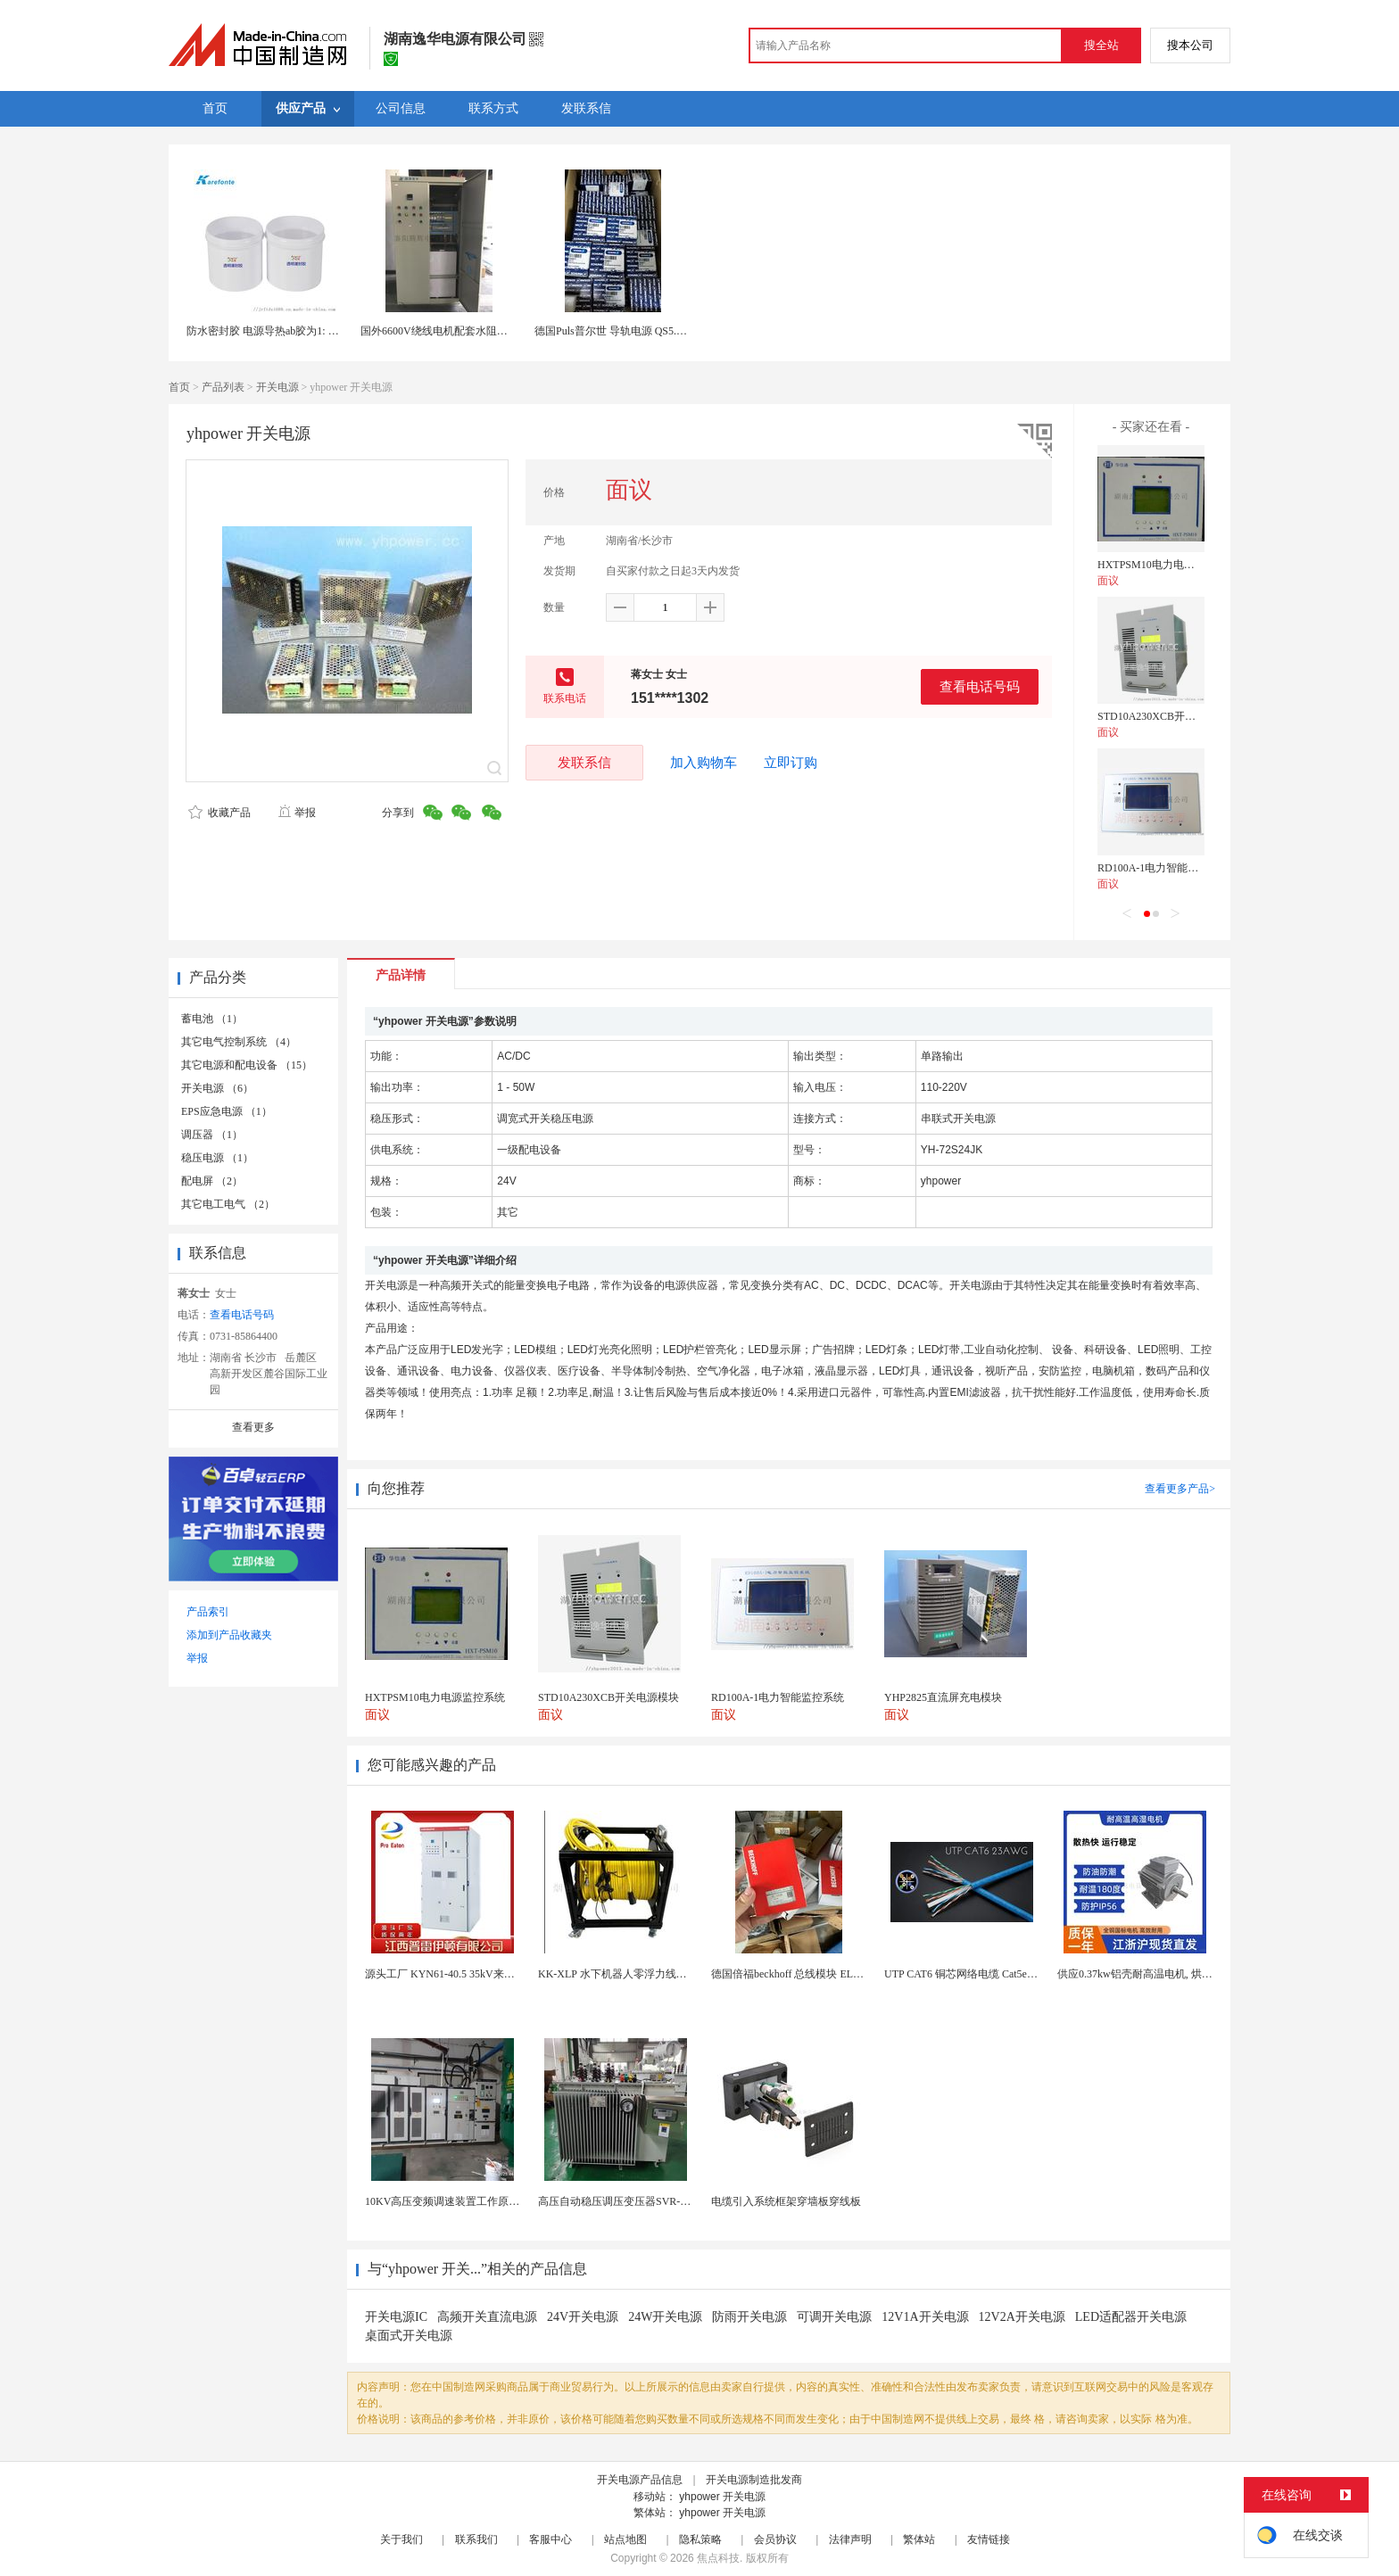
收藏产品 (219, 812)
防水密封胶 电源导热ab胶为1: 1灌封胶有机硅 (292, 331)
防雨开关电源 (749, 2317)
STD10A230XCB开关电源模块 (1167, 716)
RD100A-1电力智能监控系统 (1163, 868)
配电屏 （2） (212, 1181)
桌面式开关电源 (408, 2335)
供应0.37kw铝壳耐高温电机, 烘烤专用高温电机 (1167, 1974)
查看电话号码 (980, 686)
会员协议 (775, 2539)
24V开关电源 (582, 2317)
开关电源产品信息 (640, 2479)
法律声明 (850, 2539)
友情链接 (988, 2539)
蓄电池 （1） (212, 1018)
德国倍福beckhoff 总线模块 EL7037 (792, 1974)
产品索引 (207, 1612)
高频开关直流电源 (487, 2317)
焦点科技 (718, 2558)
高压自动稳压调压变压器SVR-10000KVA (633, 2201)
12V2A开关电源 (1022, 2317)
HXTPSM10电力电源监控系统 (1167, 564)
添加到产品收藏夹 (229, 1635)
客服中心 (550, 2539)
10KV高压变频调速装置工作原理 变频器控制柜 (475, 2201)
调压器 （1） (212, 1134)
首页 (179, 387)
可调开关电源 (834, 2317)
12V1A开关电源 (925, 2317)
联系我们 (476, 2539)
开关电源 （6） (217, 1088)
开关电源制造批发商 (754, 2479)
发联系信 (584, 762)
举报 (296, 812)
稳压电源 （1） (217, 1158)
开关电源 (277, 387)
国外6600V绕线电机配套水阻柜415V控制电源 (467, 331)
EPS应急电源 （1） (226, 1111)
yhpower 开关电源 (722, 2496)
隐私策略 (700, 2539)
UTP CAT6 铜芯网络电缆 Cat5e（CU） (974, 1974)
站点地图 (625, 2539)
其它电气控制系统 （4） (238, 1042)
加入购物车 (703, 762)
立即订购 (790, 762)
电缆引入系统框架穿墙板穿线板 (786, 2201)
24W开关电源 (665, 2317)
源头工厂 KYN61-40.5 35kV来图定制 (450, 1974)
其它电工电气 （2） (228, 1204)
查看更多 (253, 1427)
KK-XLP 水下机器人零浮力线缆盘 (618, 1974)
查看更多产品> (1180, 1488)
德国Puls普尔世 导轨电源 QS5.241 (613, 331)
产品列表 (223, 387)
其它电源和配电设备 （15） (246, 1065)
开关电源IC (396, 2317)
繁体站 (919, 2539)
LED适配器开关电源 (1131, 2317)
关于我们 (401, 2539)
